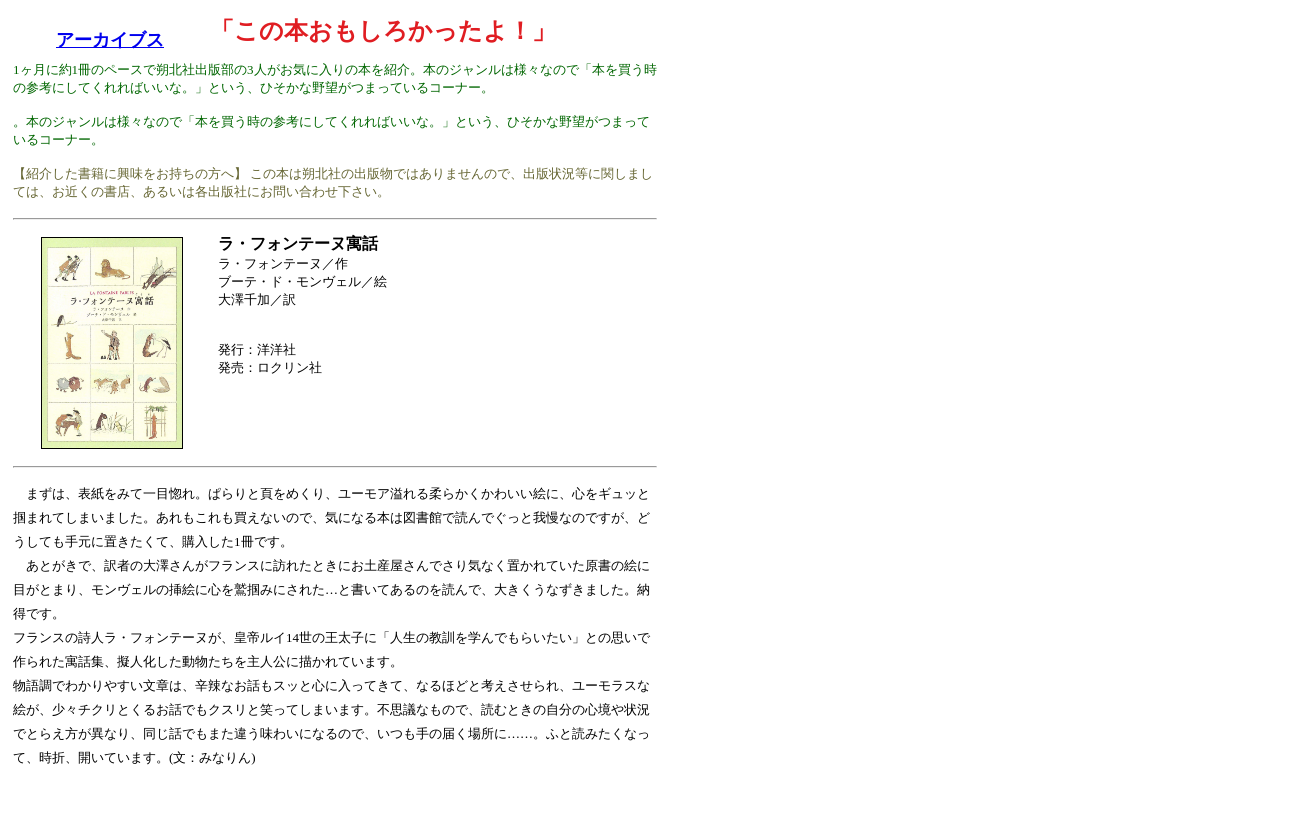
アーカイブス (110, 40)
